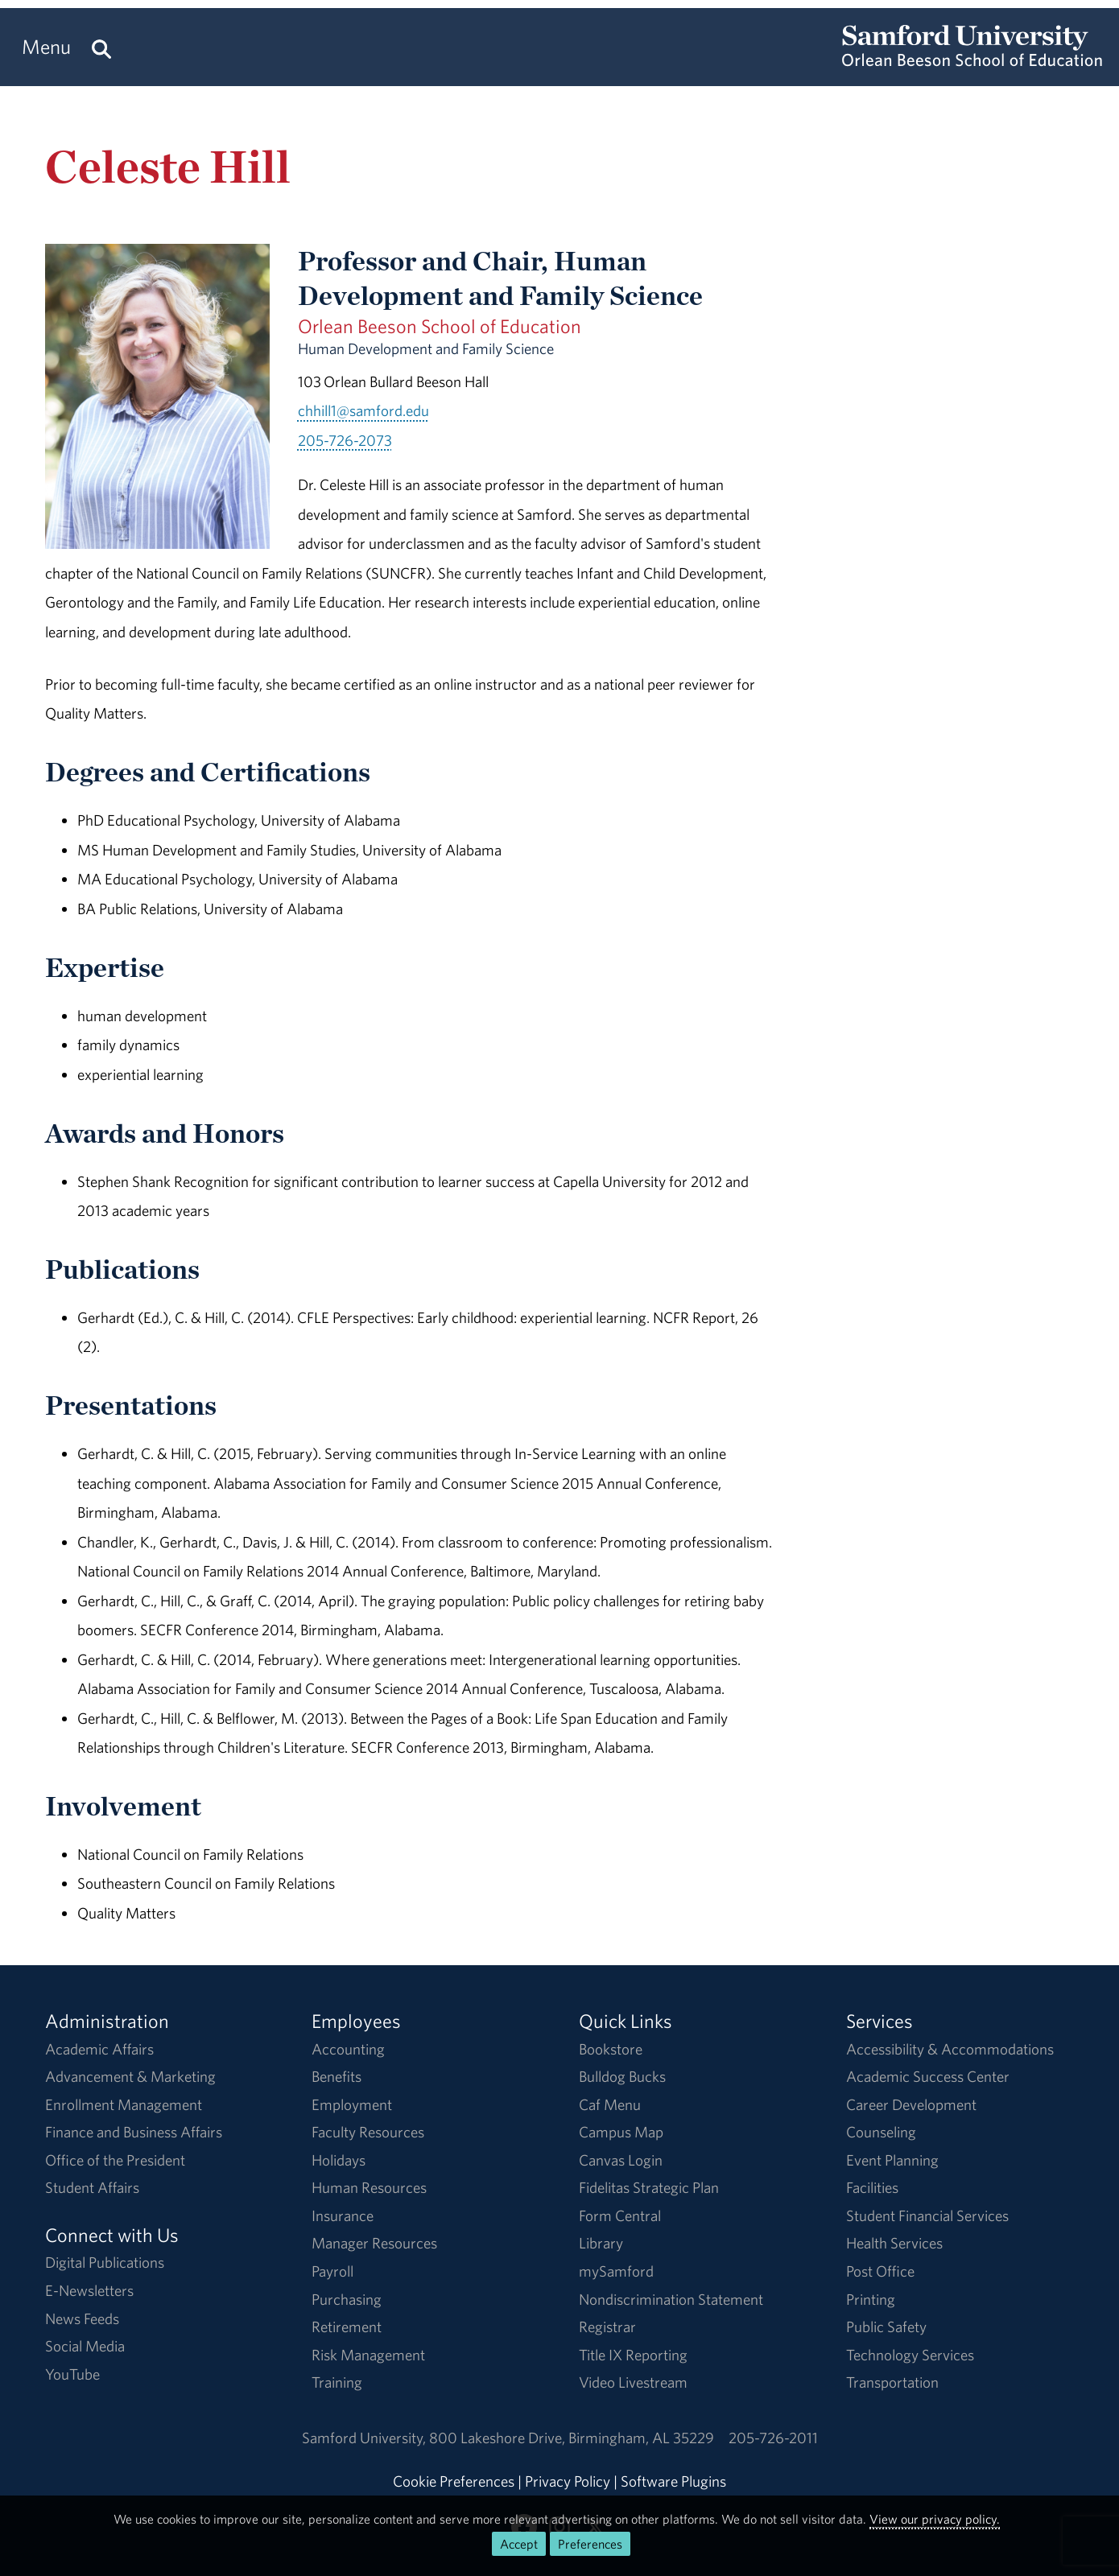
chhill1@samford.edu (363, 410)
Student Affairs (92, 2187)
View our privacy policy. (934, 2519)
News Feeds (82, 2318)
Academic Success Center (928, 2076)
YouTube (72, 2374)
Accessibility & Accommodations (950, 2049)
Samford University (365, 2437)
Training (337, 2382)
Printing (870, 2299)
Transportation (892, 2382)
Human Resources (369, 2187)
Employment (352, 2104)
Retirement (347, 2326)
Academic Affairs (99, 2049)
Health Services (894, 2242)
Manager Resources (374, 2242)
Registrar (607, 2326)
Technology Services (910, 2354)
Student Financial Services (927, 2215)
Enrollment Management (123, 2104)
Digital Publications (104, 2262)
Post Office (880, 2271)
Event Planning (892, 2160)
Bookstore (610, 2049)
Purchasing (347, 2299)
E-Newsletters (89, 2290)
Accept (519, 2544)
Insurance (343, 2215)
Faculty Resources (368, 2131)
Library (601, 2242)
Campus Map (621, 2131)
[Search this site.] (101, 47)
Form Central (620, 2215)
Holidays (338, 2160)
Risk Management (368, 2354)
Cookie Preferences (453, 2481)
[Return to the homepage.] (972, 61)
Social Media (85, 2345)
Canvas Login (621, 2160)
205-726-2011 (773, 2437)
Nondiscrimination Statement (671, 2299)
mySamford (616, 2271)
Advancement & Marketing (130, 2076)
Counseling (881, 2131)
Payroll (332, 2271)
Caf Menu (610, 2104)
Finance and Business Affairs (133, 2131)
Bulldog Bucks (622, 2076)
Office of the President (115, 2160)
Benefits (336, 2076)
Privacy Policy (567, 2481)
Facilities (872, 2187)
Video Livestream (633, 2382)
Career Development (911, 2104)
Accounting (348, 2049)
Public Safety (886, 2326)
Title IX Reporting (633, 2354)
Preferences (590, 2544)
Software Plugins (673, 2481)
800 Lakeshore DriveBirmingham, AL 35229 (571, 2437)
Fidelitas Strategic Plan (649, 2187)
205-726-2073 (345, 440)
